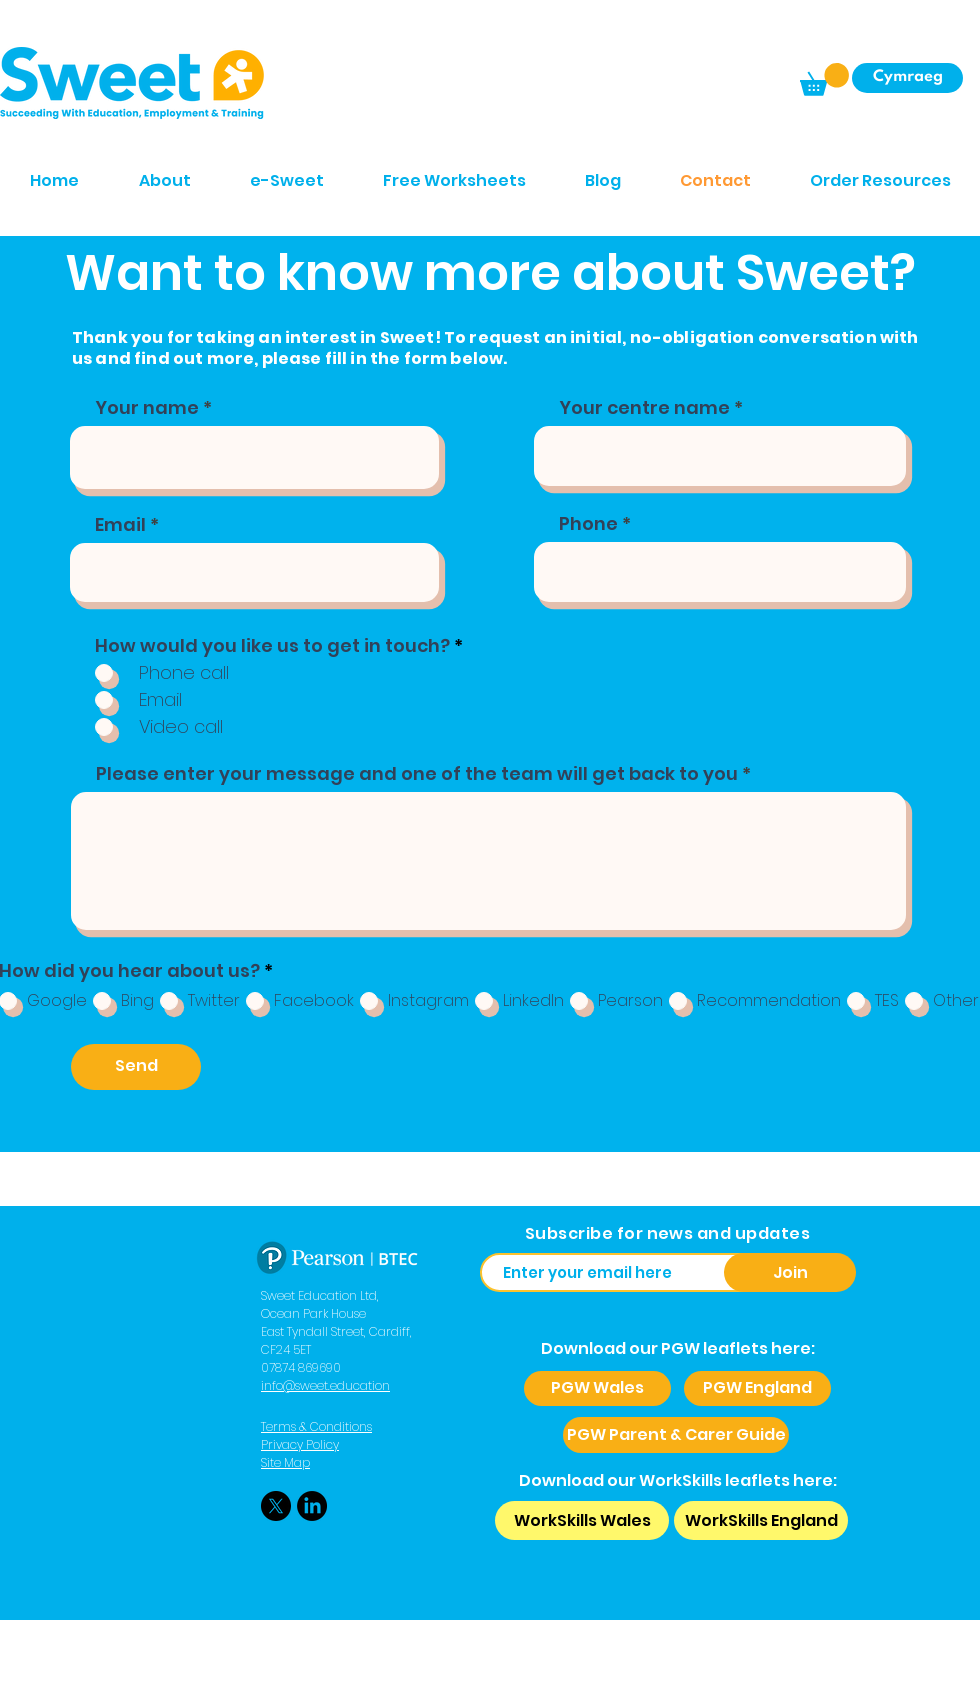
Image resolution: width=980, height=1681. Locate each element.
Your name (147, 408)
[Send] (136, 1067)
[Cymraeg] (907, 78)
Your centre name (644, 408)
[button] (824, 79)
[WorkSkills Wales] (582, 1520)
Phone (588, 524)
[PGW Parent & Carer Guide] (676, 1435)
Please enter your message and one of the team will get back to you (417, 774)
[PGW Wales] (597, 1388)
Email (120, 525)
